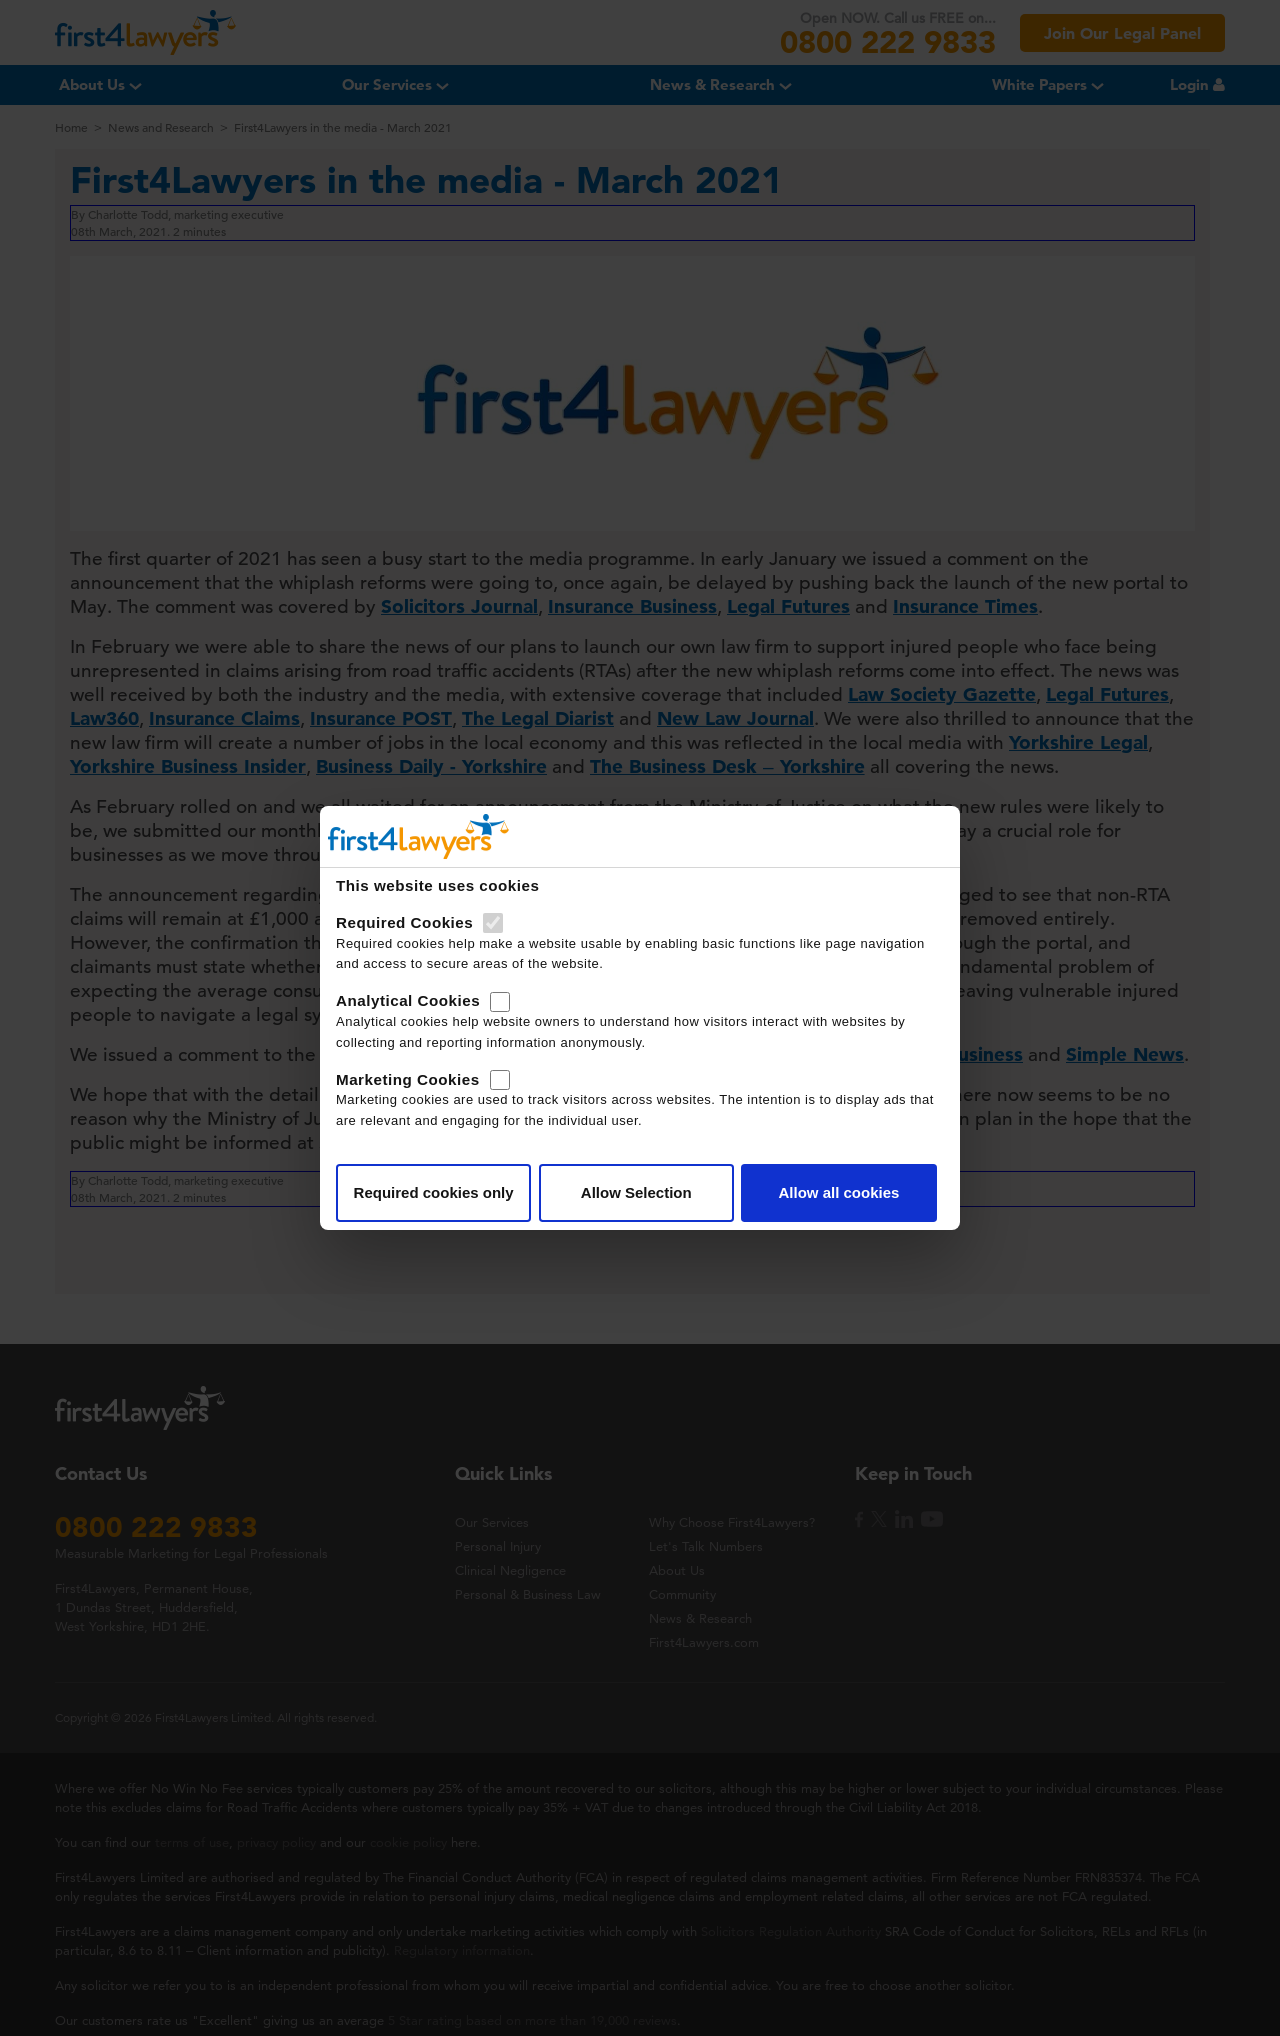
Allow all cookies (838, 1192)
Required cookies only (434, 1192)
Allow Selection (636, 1192)
